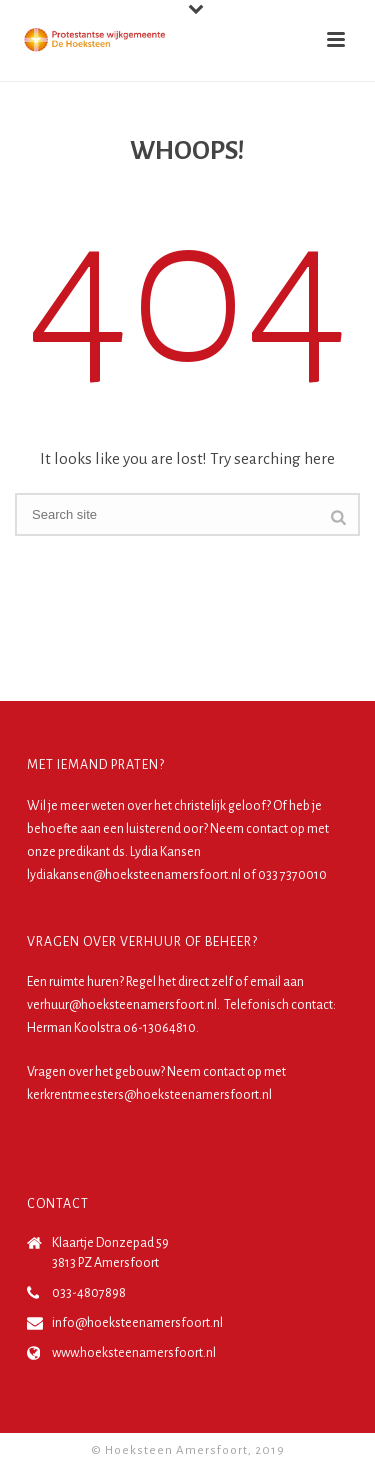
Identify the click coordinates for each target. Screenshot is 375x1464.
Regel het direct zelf (179, 982)
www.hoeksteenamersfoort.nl (134, 1353)
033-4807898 (89, 1293)
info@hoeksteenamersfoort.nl (137, 1323)
